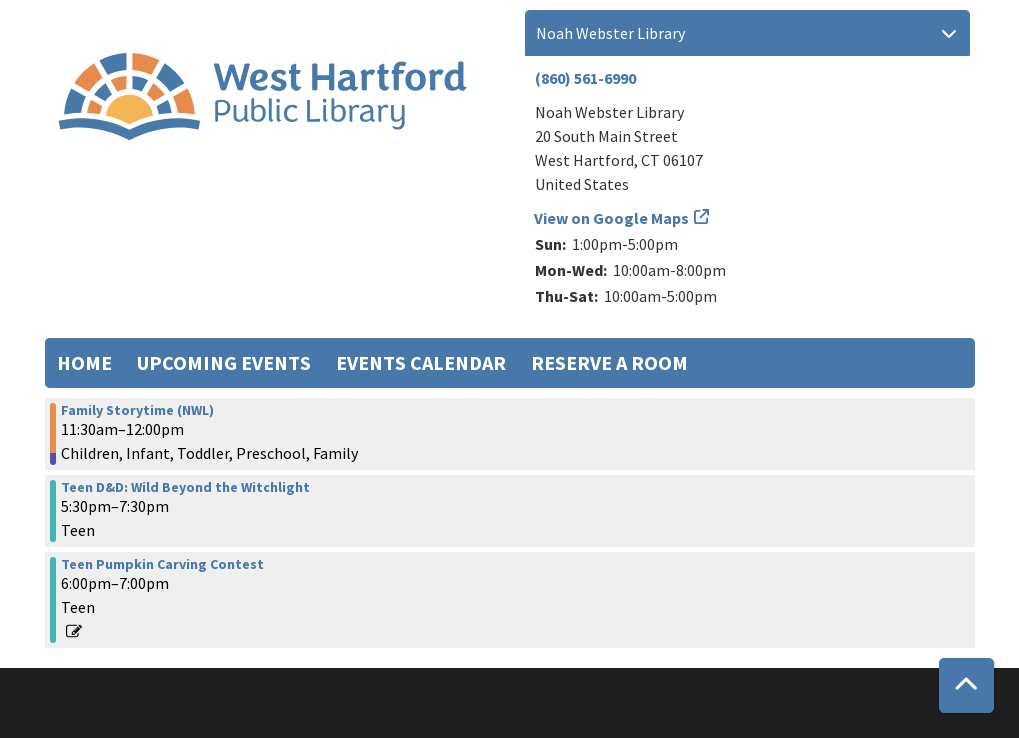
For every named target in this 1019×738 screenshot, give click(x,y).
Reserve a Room (609, 362)
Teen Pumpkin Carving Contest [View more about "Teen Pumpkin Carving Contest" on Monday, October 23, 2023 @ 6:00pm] (162, 564)
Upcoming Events (224, 362)
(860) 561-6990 (585, 78)
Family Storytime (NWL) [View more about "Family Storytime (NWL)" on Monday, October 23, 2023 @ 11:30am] (137, 410)
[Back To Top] (966, 685)
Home (84, 362)
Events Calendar (421, 362)
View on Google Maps (612, 218)
